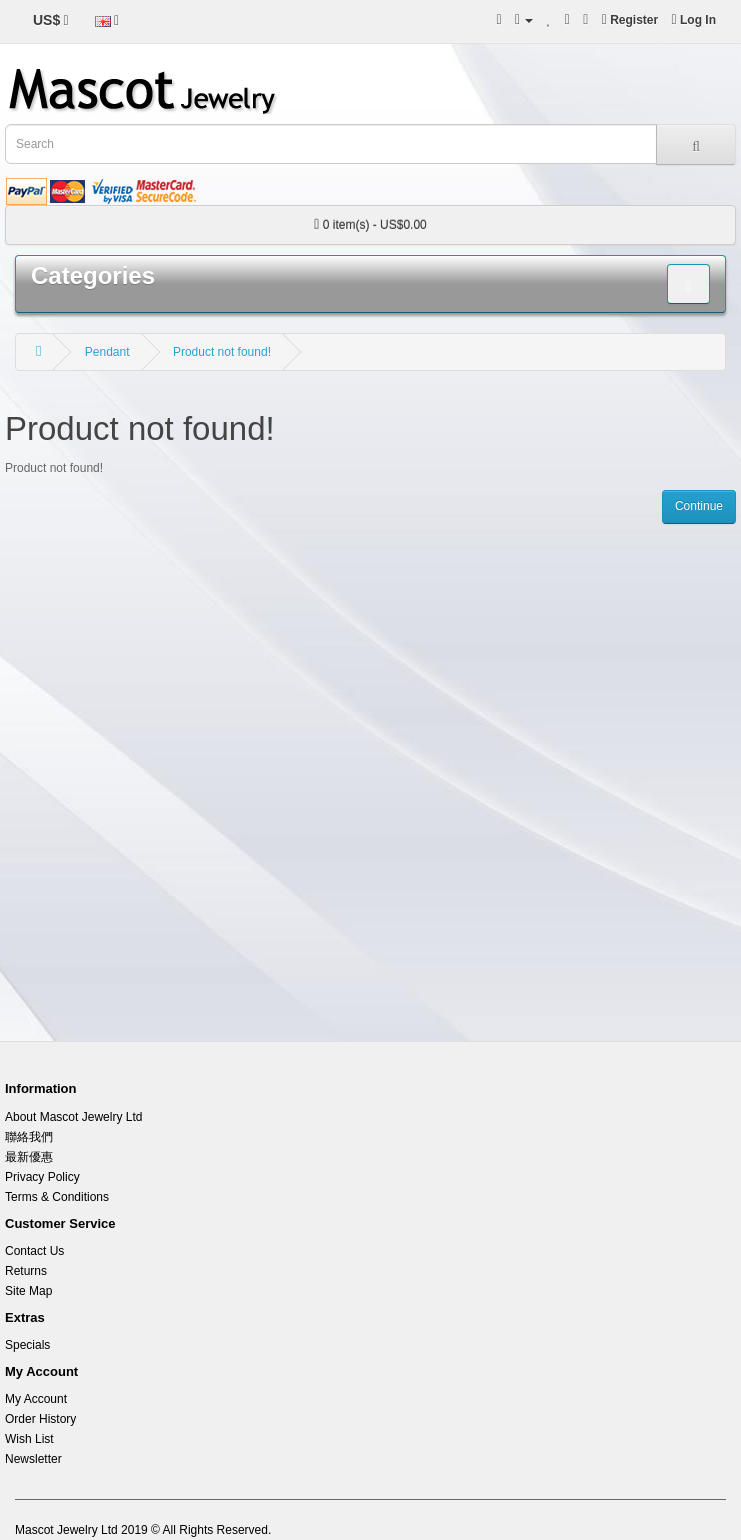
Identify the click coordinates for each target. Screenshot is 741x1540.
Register (630, 20)
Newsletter (33, 1459)
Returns (26, 1271)
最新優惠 (29, 1157)
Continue (699, 506)
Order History (40, 1419)
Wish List (29, 1439)
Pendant (107, 352)
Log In (694, 20)
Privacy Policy (42, 1177)
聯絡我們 (29, 1137)
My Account (36, 1399)
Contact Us (34, 1251)
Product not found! (222, 352)
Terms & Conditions (57, 1197)
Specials (27, 1345)
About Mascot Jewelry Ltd (73, 1117)
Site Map (28, 1291)
